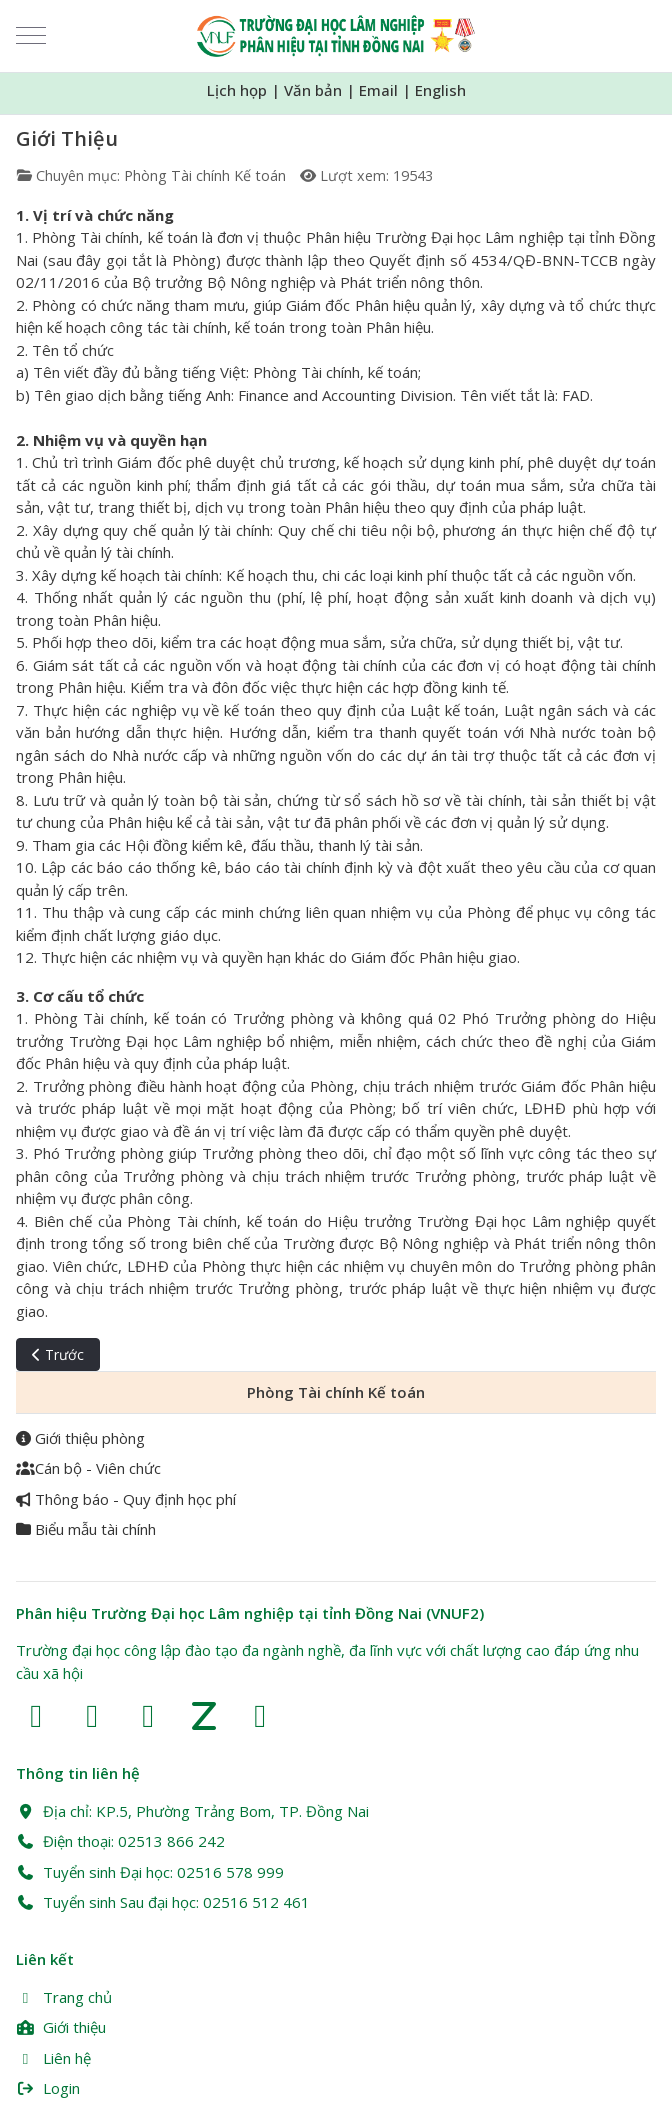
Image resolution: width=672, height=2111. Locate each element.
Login (48, 2088)
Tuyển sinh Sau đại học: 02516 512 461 (163, 1902)
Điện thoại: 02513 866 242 (120, 1841)
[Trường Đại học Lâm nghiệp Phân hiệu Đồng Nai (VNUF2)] (336, 36)
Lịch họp (237, 90)
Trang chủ (64, 1997)
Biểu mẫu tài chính (86, 1529)
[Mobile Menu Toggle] (31, 36)
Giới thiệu (61, 2027)
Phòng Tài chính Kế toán (205, 175)
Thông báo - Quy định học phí (126, 1499)
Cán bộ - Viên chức (88, 1468)
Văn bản (313, 90)
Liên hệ (53, 2058)
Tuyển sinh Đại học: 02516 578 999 (150, 1872)
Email (378, 90)
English (440, 90)
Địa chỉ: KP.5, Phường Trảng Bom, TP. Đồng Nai (192, 1811)
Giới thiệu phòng (80, 1438)
